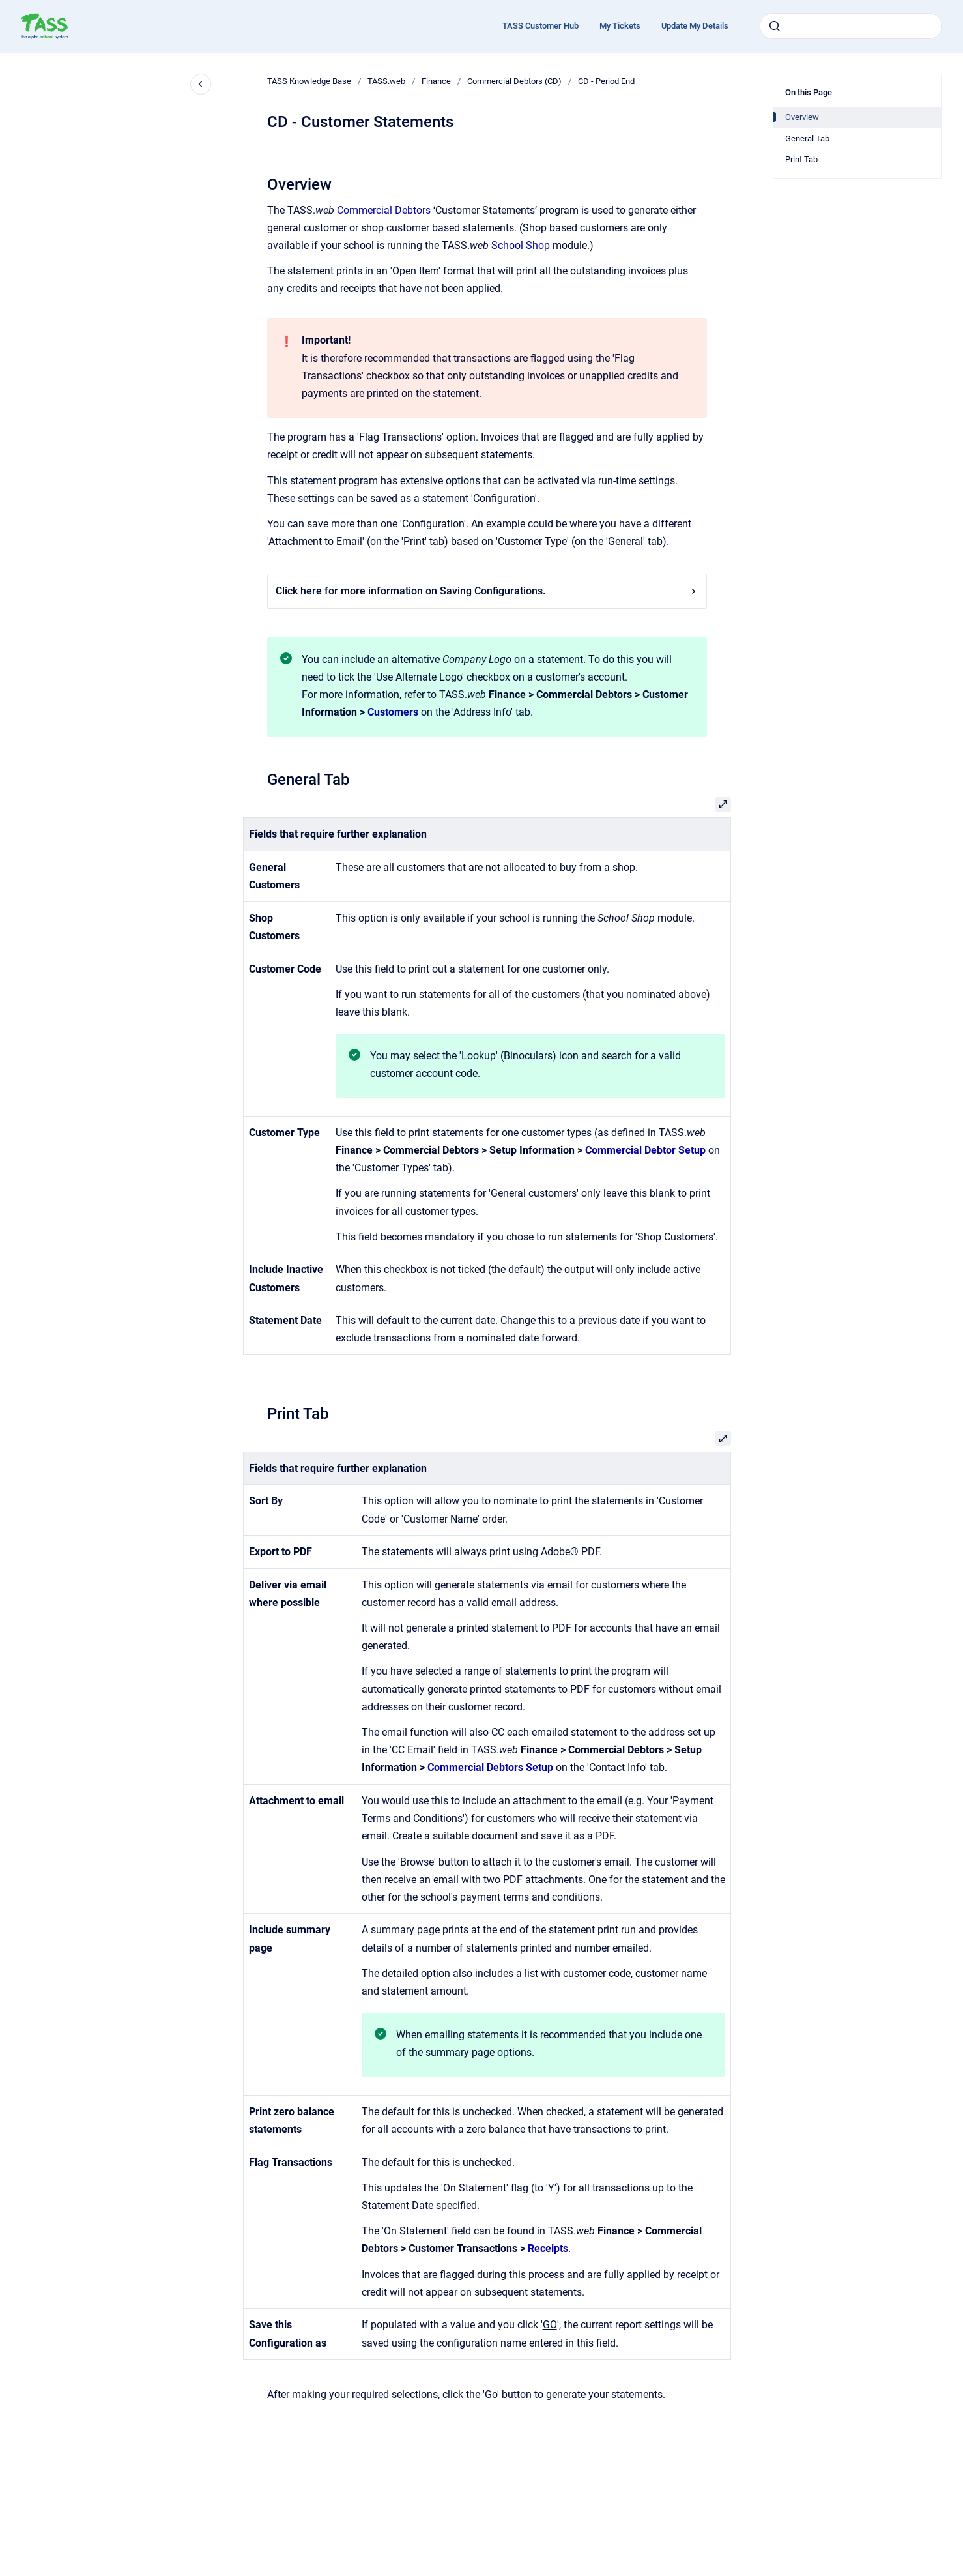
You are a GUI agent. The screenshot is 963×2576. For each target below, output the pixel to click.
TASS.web (386, 81)
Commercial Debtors (384, 210)
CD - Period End (606, 81)
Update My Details (694, 26)
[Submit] (774, 26)
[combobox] (850, 26)
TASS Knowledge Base (309, 81)
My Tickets (619, 26)
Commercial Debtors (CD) (514, 81)
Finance (436, 81)
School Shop (520, 245)
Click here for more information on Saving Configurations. (487, 591)
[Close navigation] (200, 84)
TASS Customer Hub (540, 26)
